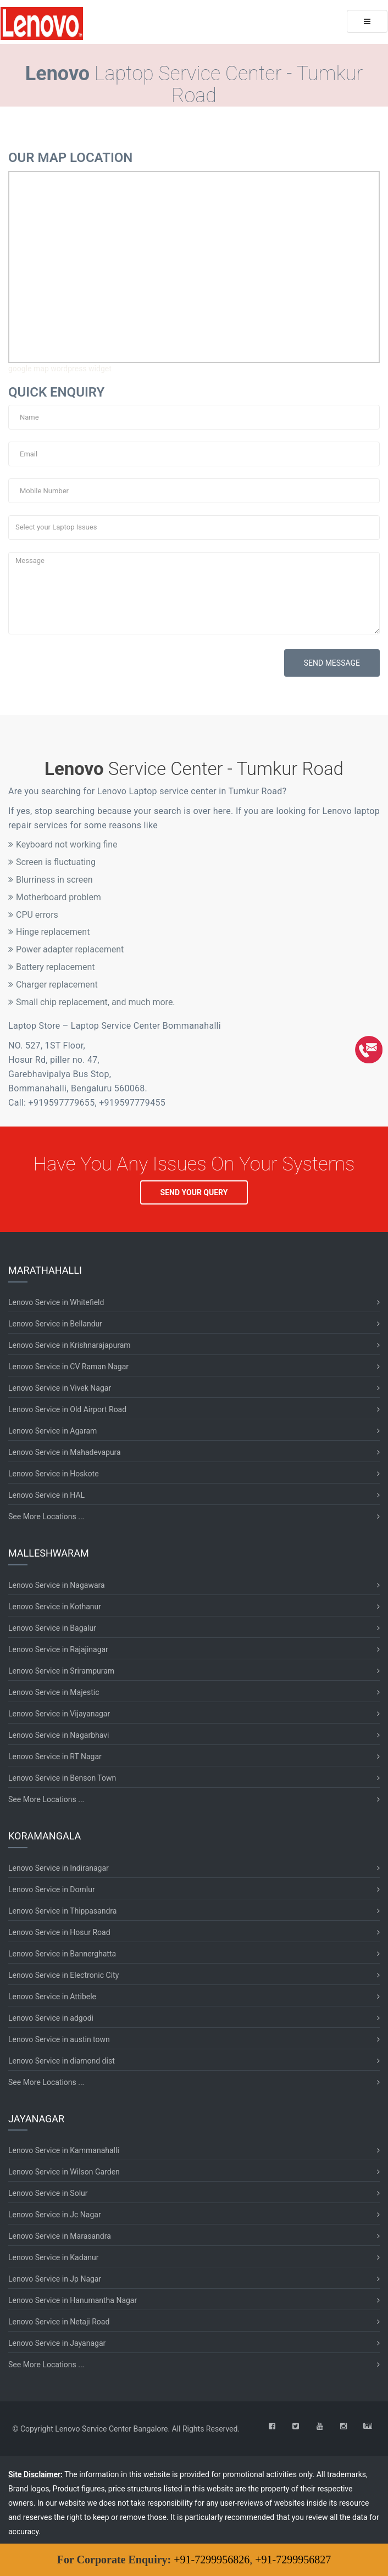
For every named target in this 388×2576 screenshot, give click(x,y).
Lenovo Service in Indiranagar (58, 1868)
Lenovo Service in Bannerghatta (62, 1953)
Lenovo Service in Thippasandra (62, 1910)
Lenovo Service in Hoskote (53, 1473)
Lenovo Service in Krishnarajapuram (69, 1345)
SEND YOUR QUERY (194, 1192)
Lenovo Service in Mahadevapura (64, 1452)
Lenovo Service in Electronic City (63, 1975)
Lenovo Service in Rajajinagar (58, 1649)
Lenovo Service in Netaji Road (58, 2321)
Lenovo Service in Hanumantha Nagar (72, 2300)
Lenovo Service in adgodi (50, 2018)
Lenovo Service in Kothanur (54, 1606)
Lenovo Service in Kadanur (53, 2257)
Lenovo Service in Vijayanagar (59, 1713)
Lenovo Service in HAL (46, 1495)
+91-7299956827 (293, 2559)
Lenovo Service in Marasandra (59, 2236)
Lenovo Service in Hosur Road (59, 1932)
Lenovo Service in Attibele (52, 1996)
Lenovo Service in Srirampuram (61, 1670)
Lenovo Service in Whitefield (56, 1302)
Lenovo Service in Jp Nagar (54, 2278)
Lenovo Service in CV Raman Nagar (68, 1366)
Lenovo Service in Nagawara (56, 1585)
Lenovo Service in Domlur (51, 1889)
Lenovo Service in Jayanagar (57, 2343)
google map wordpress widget (60, 368)
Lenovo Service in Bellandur (55, 1323)
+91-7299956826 (212, 2559)
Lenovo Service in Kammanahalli (63, 2150)
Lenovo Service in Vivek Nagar (59, 1388)
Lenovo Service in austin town (59, 2039)
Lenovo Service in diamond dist (61, 2060)
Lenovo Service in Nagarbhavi (58, 1735)
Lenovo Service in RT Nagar (55, 1756)
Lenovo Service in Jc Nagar (54, 2214)
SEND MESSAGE (332, 663)
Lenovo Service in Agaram (52, 1430)
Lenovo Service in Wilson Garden (64, 2171)
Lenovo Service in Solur (48, 2193)
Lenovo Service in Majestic (53, 1692)
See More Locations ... (46, 1516)
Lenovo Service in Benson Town (62, 1778)
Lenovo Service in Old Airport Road (67, 1409)
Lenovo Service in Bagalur (52, 1628)
